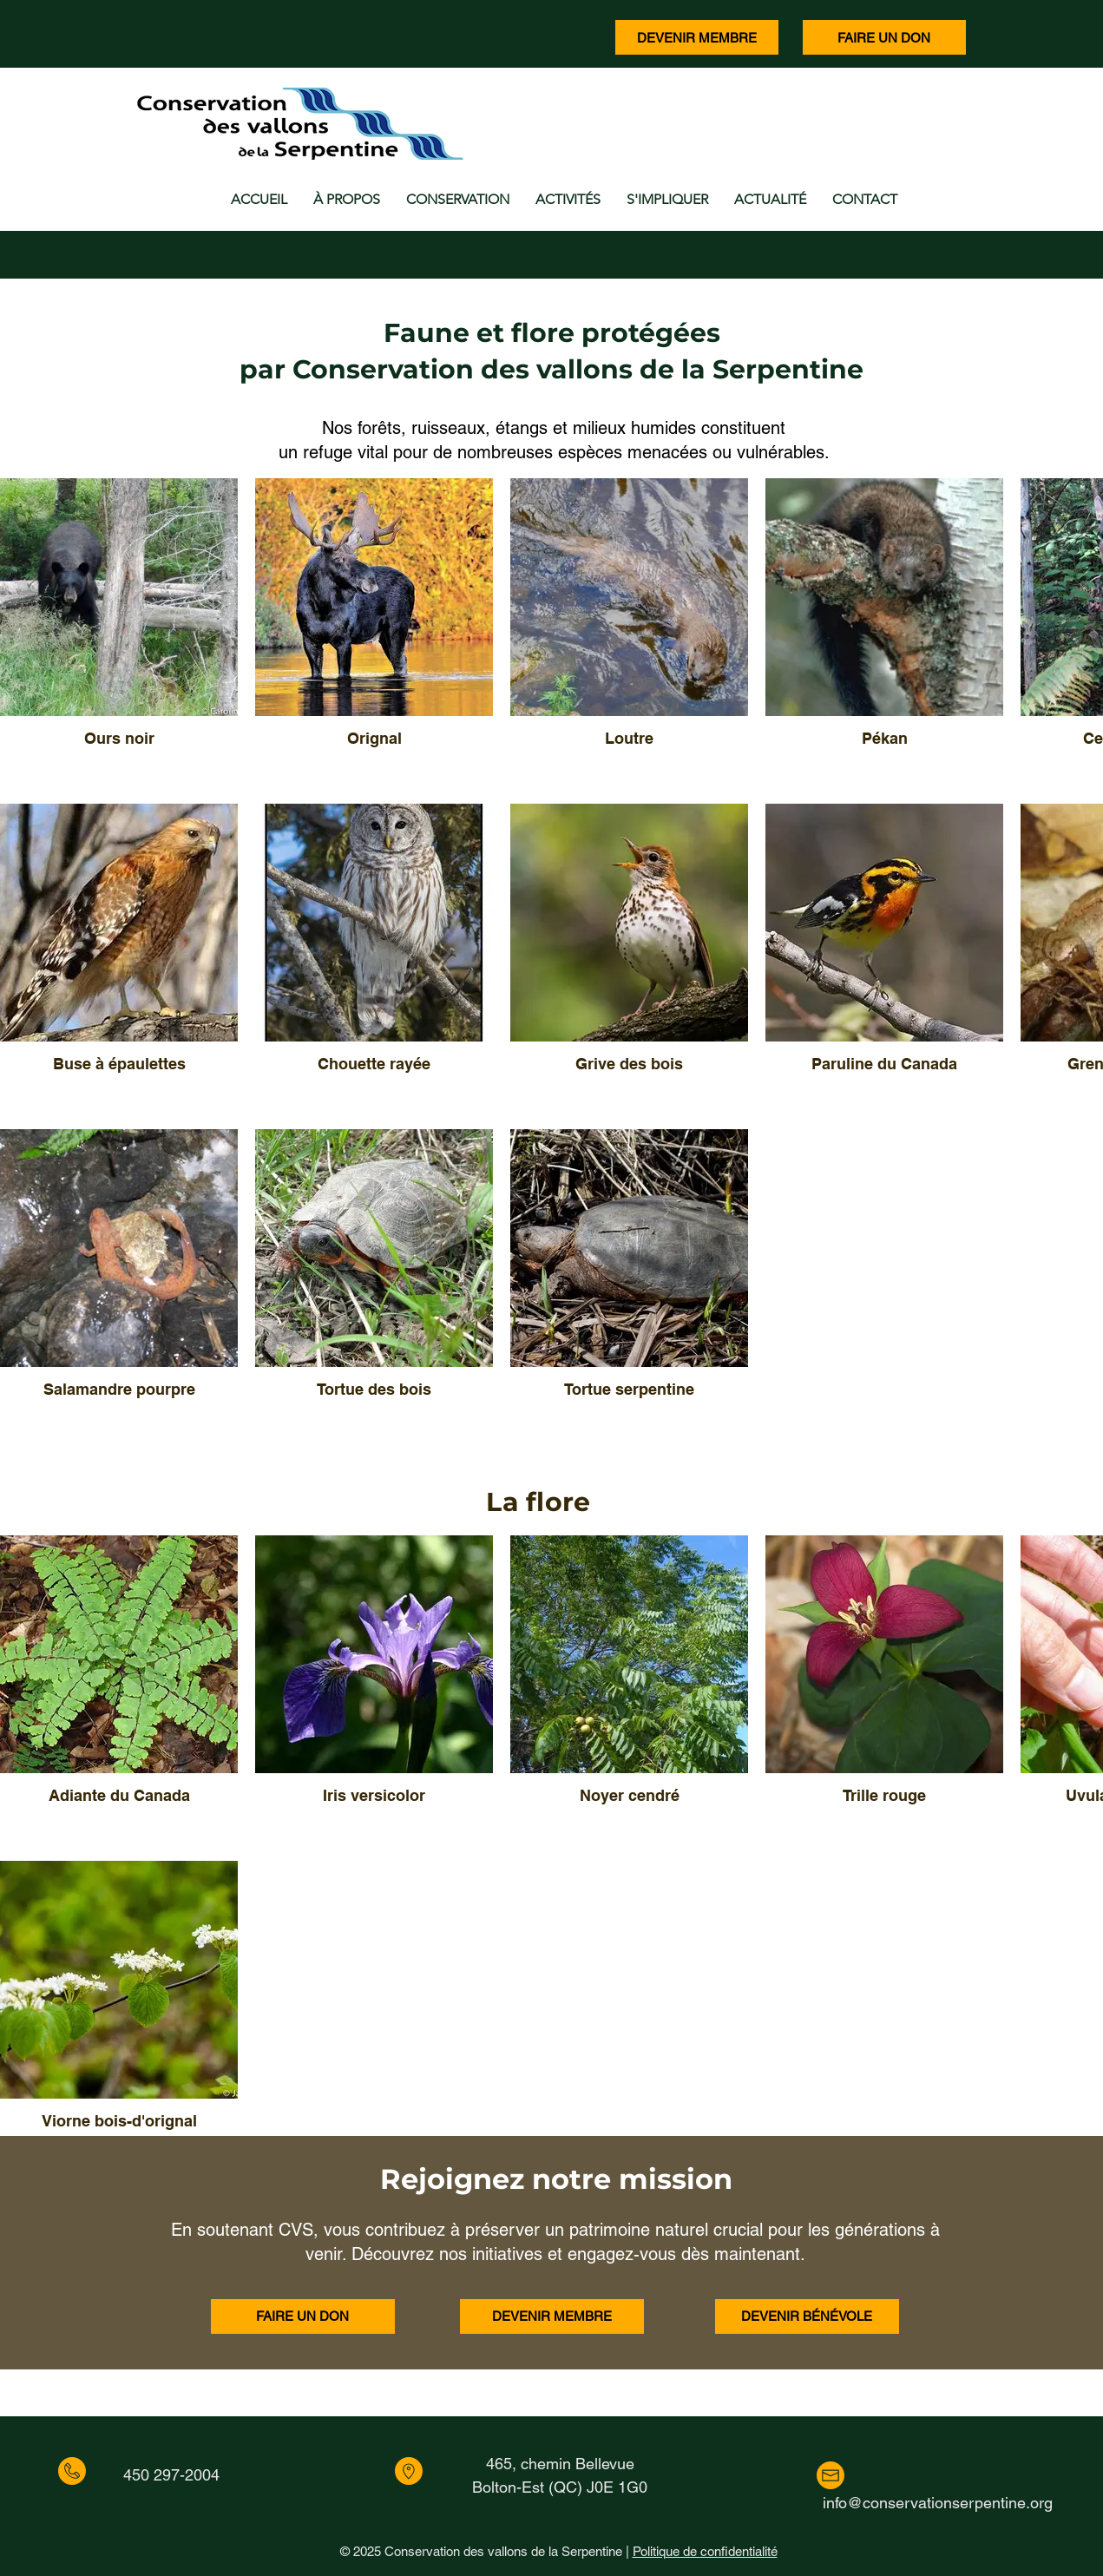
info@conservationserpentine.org (938, 2503)
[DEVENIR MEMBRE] (696, 37)
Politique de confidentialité (705, 2551)
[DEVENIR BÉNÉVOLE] (807, 2316)
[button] (346, 199)
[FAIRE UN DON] (884, 37)
